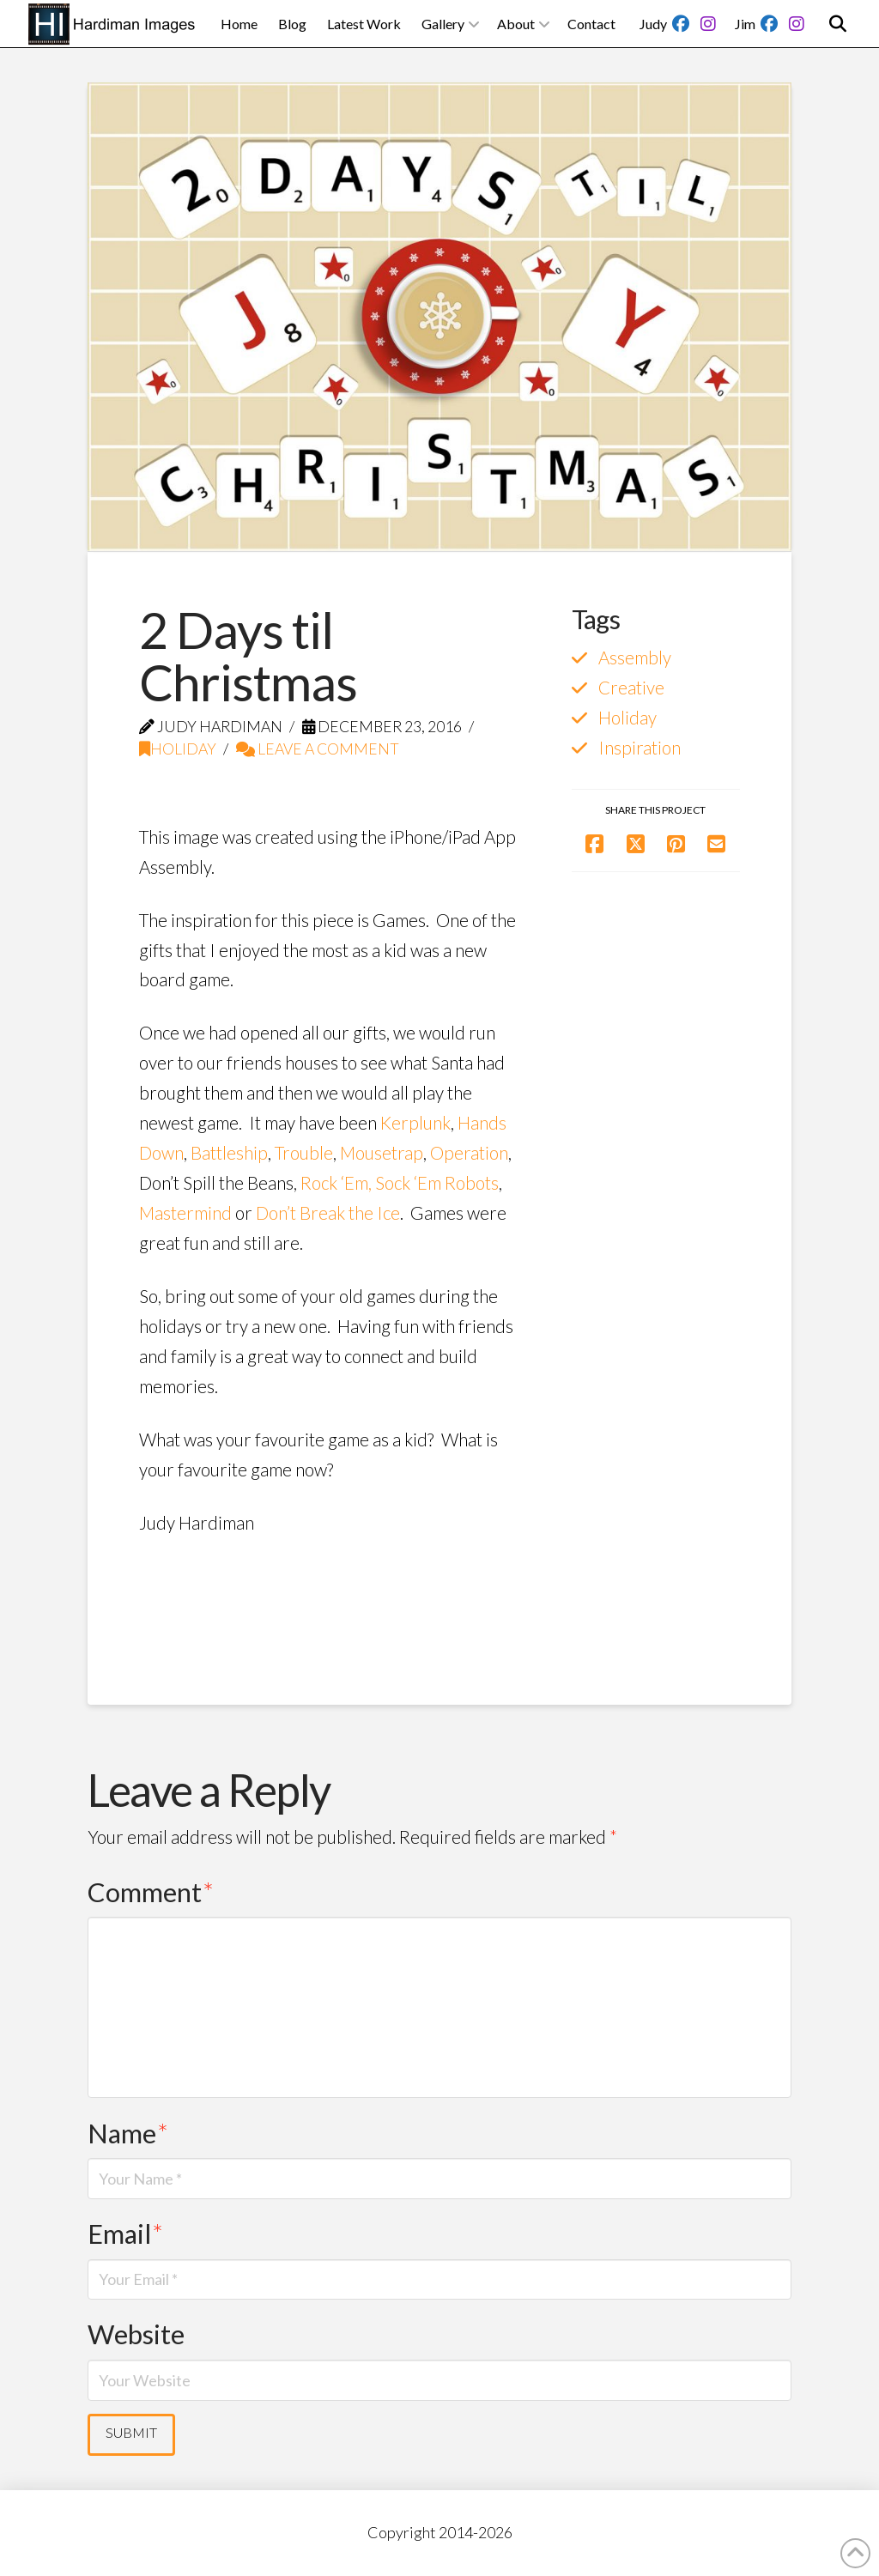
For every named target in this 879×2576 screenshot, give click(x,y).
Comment (151, 1892)
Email (125, 2234)
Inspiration (639, 747)
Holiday (177, 749)
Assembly (634, 657)
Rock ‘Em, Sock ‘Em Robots (399, 1183)
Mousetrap (381, 1153)
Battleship (229, 1153)
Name (128, 2133)
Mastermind (185, 1213)
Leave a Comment (317, 749)
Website (136, 2334)
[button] (838, 24)
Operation (469, 1153)
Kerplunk (415, 1122)
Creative (631, 687)
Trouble (304, 1153)
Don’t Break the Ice (328, 1213)
